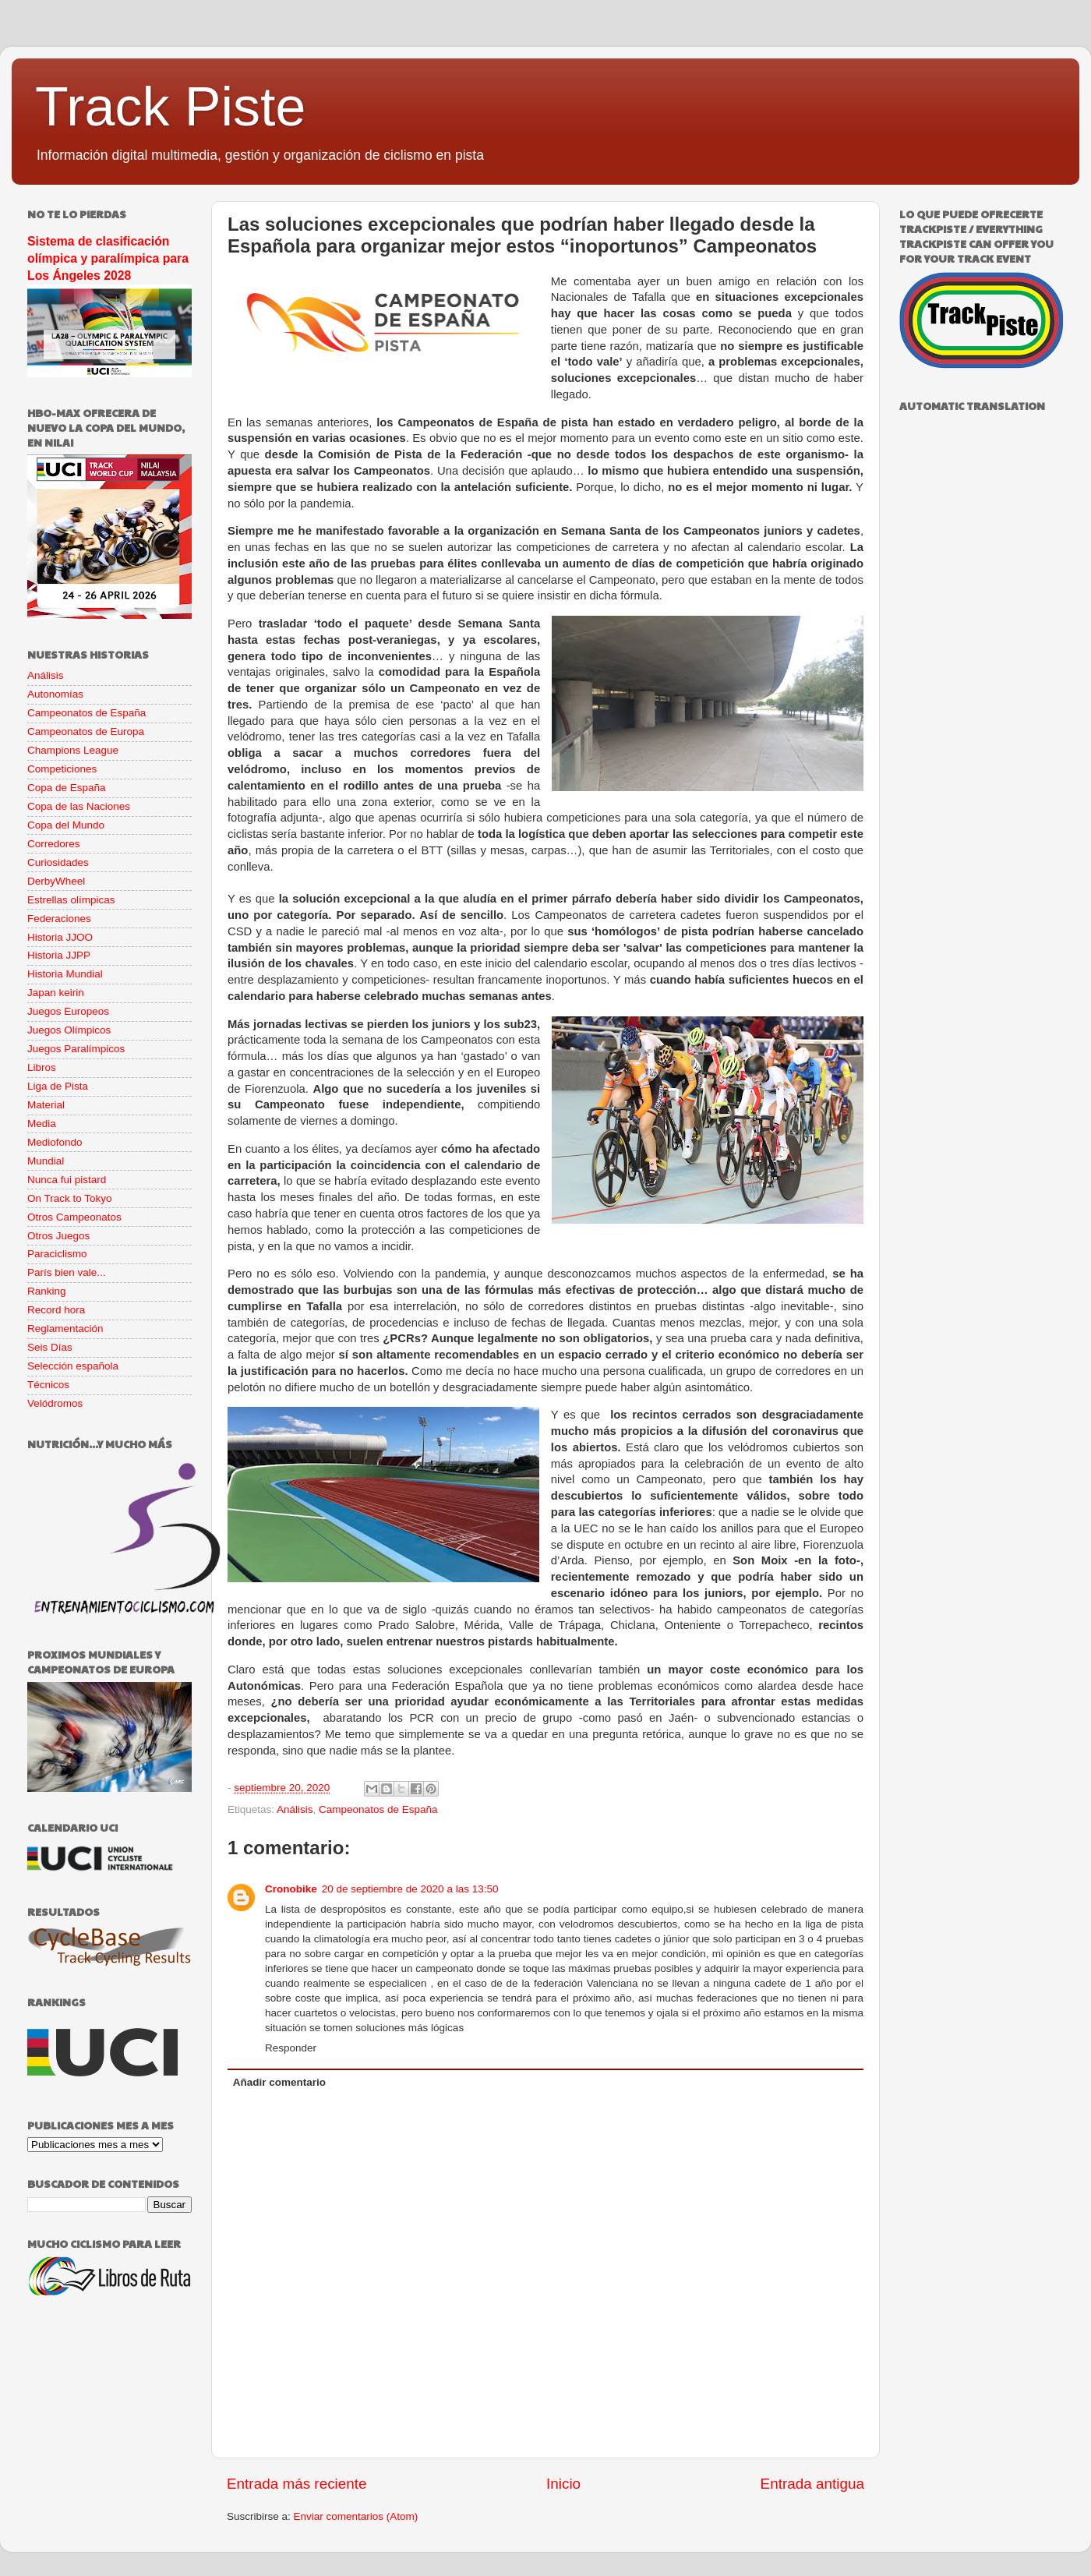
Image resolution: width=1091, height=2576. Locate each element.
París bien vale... (66, 1272)
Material (46, 1105)
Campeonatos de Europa (85, 731)
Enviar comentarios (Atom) (356, 2516)
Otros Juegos (58, 1236)
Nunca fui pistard (66, 1180)
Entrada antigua (812, 2483)
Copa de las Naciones (78, 806)
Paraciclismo (57, 1254)
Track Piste (170, 106)
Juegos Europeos (68, 1011)
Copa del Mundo (65, 825)
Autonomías (55, 694)
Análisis (295, 1809)
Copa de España (66, 787)
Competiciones (62, 769)
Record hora (56, 1310)
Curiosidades (58, 862)
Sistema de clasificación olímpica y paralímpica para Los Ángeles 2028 (108, 258)
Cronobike (291, 1889)
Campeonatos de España (378, 1809)
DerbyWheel (56, 881)
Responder (290, 2048)
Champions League (72, 750)
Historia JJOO (60, 937)
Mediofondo (55, 1142)
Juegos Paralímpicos (76, 1049)
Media (41, 1123)
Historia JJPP (58, 955)
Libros (41, 1067)
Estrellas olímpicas (71, 900)
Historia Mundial (65, 974)
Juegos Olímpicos (69, 1030)
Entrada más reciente (297, 2483)
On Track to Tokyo (69, 1198)
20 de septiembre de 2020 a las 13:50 (410, 1889)
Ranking (46, 1291)
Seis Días (49, 1347)
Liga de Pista (57, 1086)
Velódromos (55, 1403)
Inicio (563, 2483)
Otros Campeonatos (74, 1217)
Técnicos (48, 1384)
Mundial (45, 1161)
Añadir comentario (279, 2082)
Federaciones (59, 918)
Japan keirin (55, 992)
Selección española (72, 1366)
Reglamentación (65, 1328)
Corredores (53, 844)
